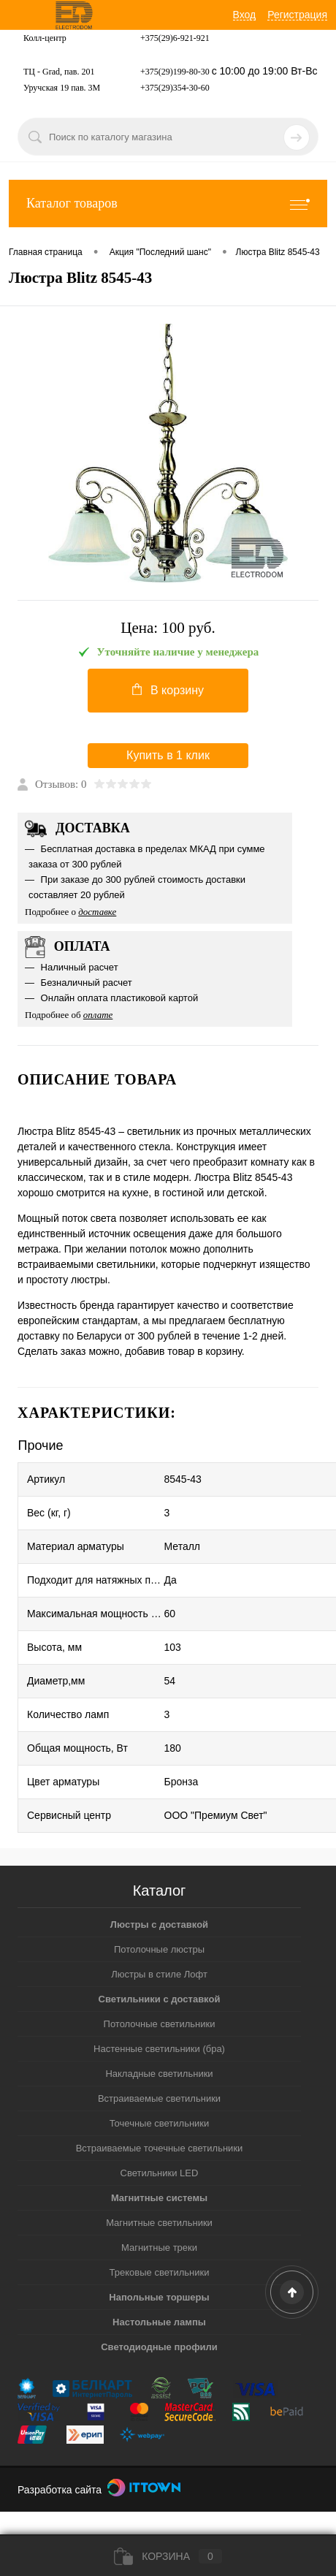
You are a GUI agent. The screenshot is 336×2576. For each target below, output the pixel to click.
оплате (98, 1014)
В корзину (168, 689)
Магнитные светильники (159, 2222)
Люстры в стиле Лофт (159, 1974)
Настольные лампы (159, 2322)
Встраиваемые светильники (159, 2098)
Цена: (168, 628)
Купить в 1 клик (168, 755)
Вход (244, 14)
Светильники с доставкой (160, 1999)
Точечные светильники (160, 2123)
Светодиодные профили (159, 2346)
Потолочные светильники (159, 2023)
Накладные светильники (159, 2073)
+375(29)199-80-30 (175, 72)
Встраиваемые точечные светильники (159, 2148)
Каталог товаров (168, 203)
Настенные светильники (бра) (159, 2048)
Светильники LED (160, 2172)
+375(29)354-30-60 (175, 88)
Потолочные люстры (159, 1949)
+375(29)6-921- (168, 38)
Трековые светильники (160, 2272)
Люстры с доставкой (159, 1924)
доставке (97, 911)
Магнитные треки (159, 2247)
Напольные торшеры (159, 2297)
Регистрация (297, 14)
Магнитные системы (159, 2197)
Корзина (168, 2556)
